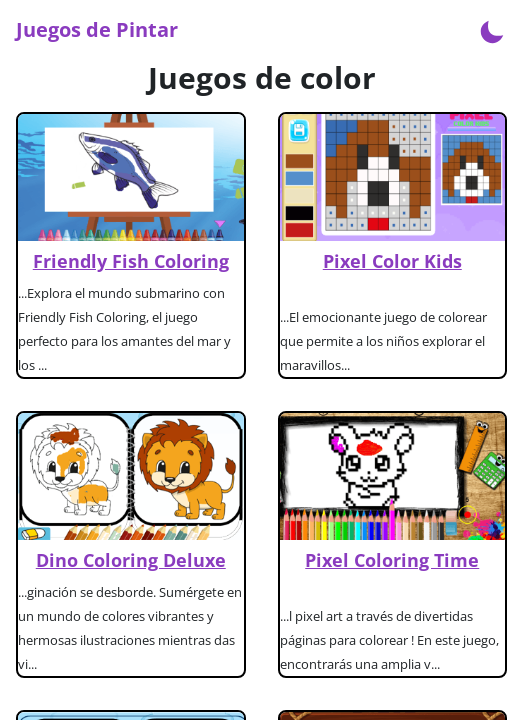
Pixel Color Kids (392, 261)
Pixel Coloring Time (392, 560)
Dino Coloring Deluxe (131, 560)
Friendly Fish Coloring (131, 261)
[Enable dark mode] (492, 30)
